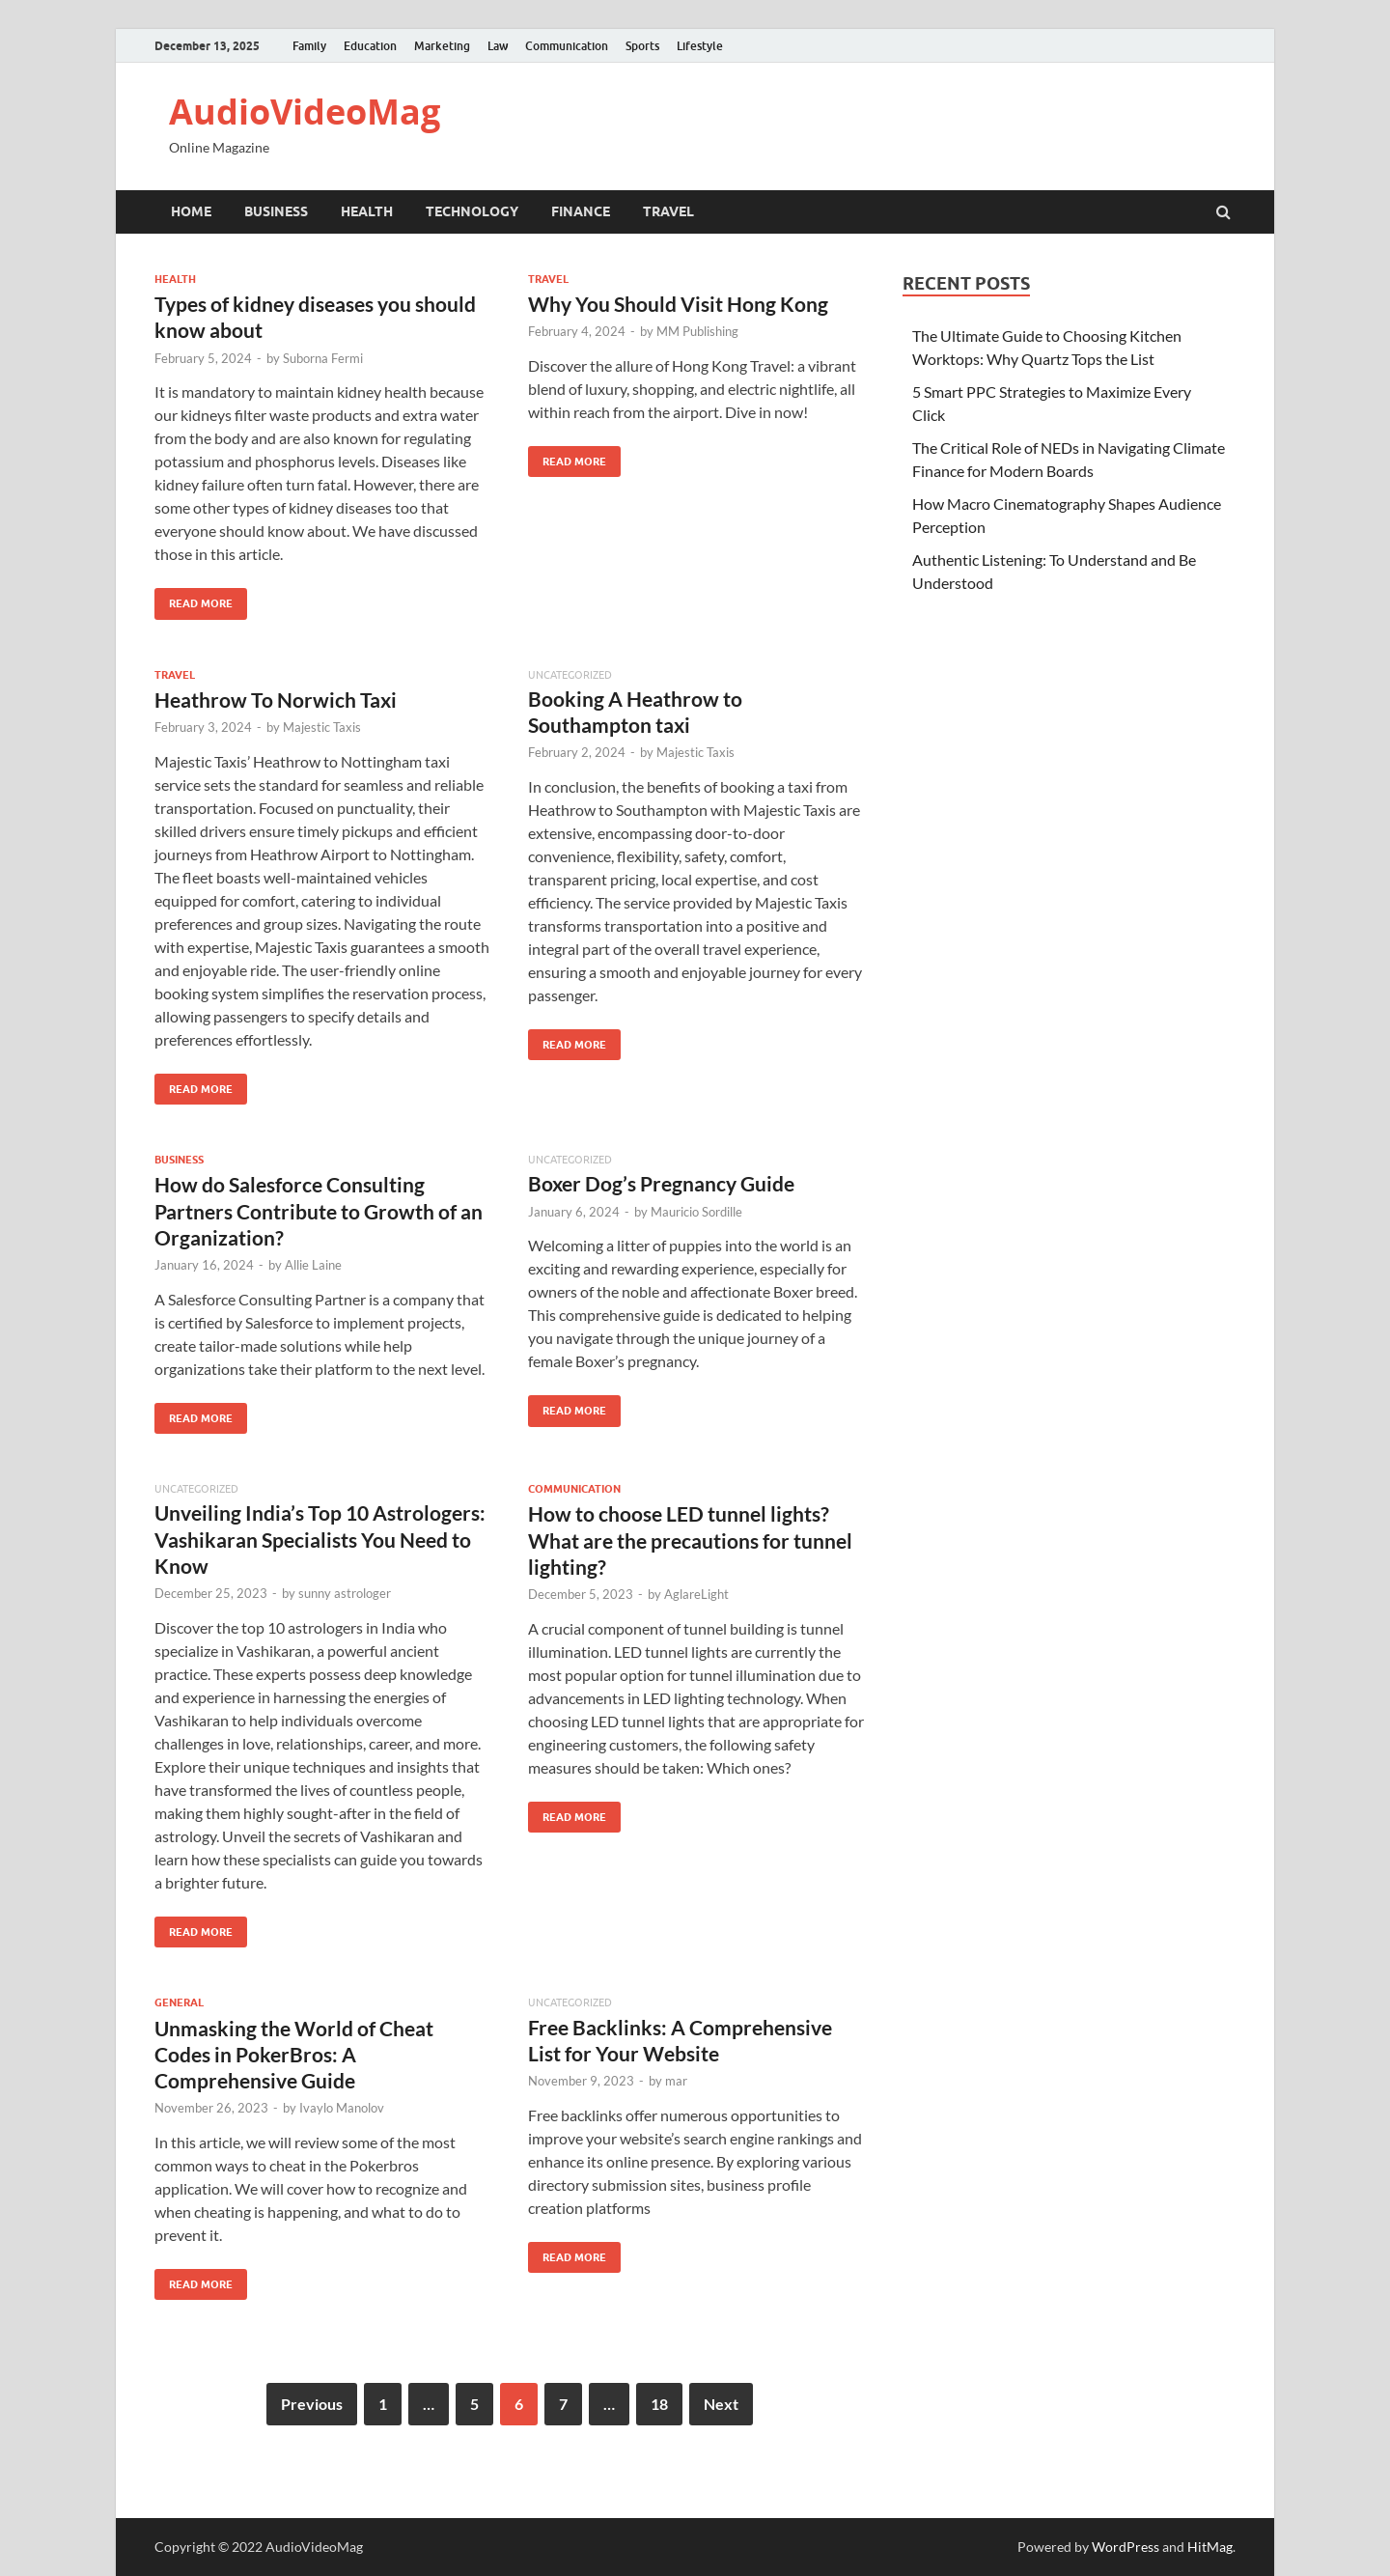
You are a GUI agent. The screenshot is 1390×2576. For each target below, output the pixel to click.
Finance (580, 211)
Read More (193, 599)
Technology (472, 211)
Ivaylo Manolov (341, 2107)
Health (367, 211)
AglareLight (696, 1594)
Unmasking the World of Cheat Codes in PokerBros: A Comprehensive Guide (293, 2054)
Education (370, 46)
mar (676, 2080)
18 (659, 2403)
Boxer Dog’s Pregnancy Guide (661, 1183)
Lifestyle (700, 46)
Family (309, 46)
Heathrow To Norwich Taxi (275, 699)
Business (276, 211)
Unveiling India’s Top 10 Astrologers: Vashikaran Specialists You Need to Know (320, 1539)
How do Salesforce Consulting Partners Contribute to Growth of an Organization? (318, 1210)
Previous (312, 2403)
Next (721, 2403)
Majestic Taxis (322, 727)
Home (191, 211)
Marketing (442, 46)
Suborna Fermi (323, 358)
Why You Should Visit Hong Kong (678, 304)
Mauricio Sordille (696, 1211)
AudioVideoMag (304, 111)
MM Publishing (697, 331)
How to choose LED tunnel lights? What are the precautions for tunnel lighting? (690, 1540)
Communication (566, 46)
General (179, 2002)
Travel (668, 211)
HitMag (1210, 2546)
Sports (642, 46)
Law (497, 46)
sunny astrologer (344, 1593)
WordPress (1125, 2546)
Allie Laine (313, 1265)
